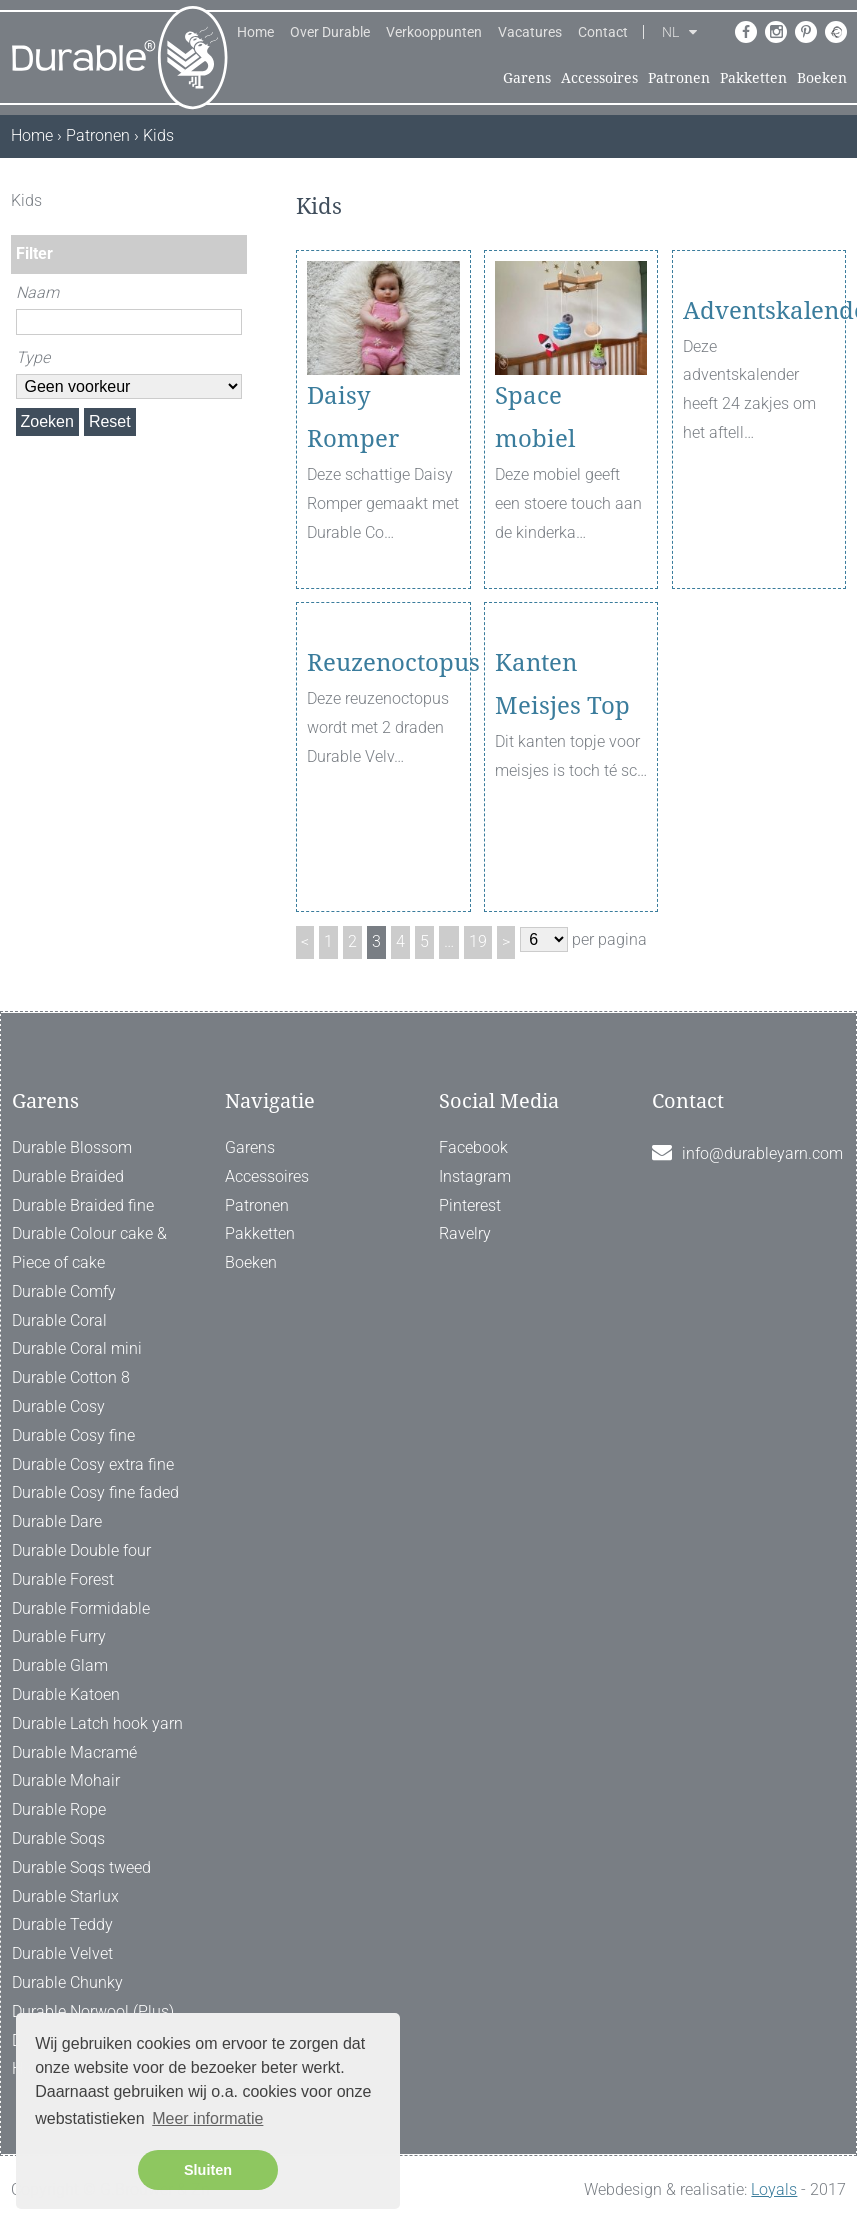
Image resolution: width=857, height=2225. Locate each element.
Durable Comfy (64, 1291)
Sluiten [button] (208, 2170)
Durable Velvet (62, 1953)
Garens (527, 78)
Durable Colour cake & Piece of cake (89, 1248)
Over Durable (330, 32)
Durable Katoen (66, 1694)
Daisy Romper (353, 417)
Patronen (679, 78)
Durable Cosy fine (73, 1435)
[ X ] (234, 200)
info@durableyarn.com (762, 1153)
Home (255, 32)
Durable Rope (59, 1809)
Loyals (774, 2189)
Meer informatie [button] (207, 2118)
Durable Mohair (66, 1780)
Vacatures (530, 32)
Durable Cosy (58, 1406)
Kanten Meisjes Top (562, 769)
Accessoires (599, 78)
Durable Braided (68, 1176)
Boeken (822, 78)
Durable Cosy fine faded (95, 1492)
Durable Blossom (72, 1147)
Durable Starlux (65, 1896)
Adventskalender (759, 396)
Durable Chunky (67, 1982)
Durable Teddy (62, 1924)
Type (33, 357)
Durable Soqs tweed (81, 1867)
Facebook (473, 1147)
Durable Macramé (74, 1752)
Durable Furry (59, 1636)
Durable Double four (81, 1550)
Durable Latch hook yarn (97, 1723)
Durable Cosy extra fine (93, 1464)
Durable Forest (63, 1579)
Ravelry (465, 1233)
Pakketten (753, 78)
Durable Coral (59, 1320)
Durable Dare (57, 1521)
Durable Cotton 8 (71, 1377)
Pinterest (470, 1205)
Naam (37, 292)
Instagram (475, 1176)
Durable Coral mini (77, 1348)
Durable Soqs (58, 1838)
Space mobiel (535, 417)
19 (478, 941)
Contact (603, 32)
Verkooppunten (434, 32)
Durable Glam (60, 1665)
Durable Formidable (81, 1608)
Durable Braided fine (83, 1205)
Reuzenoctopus (383, 748)
